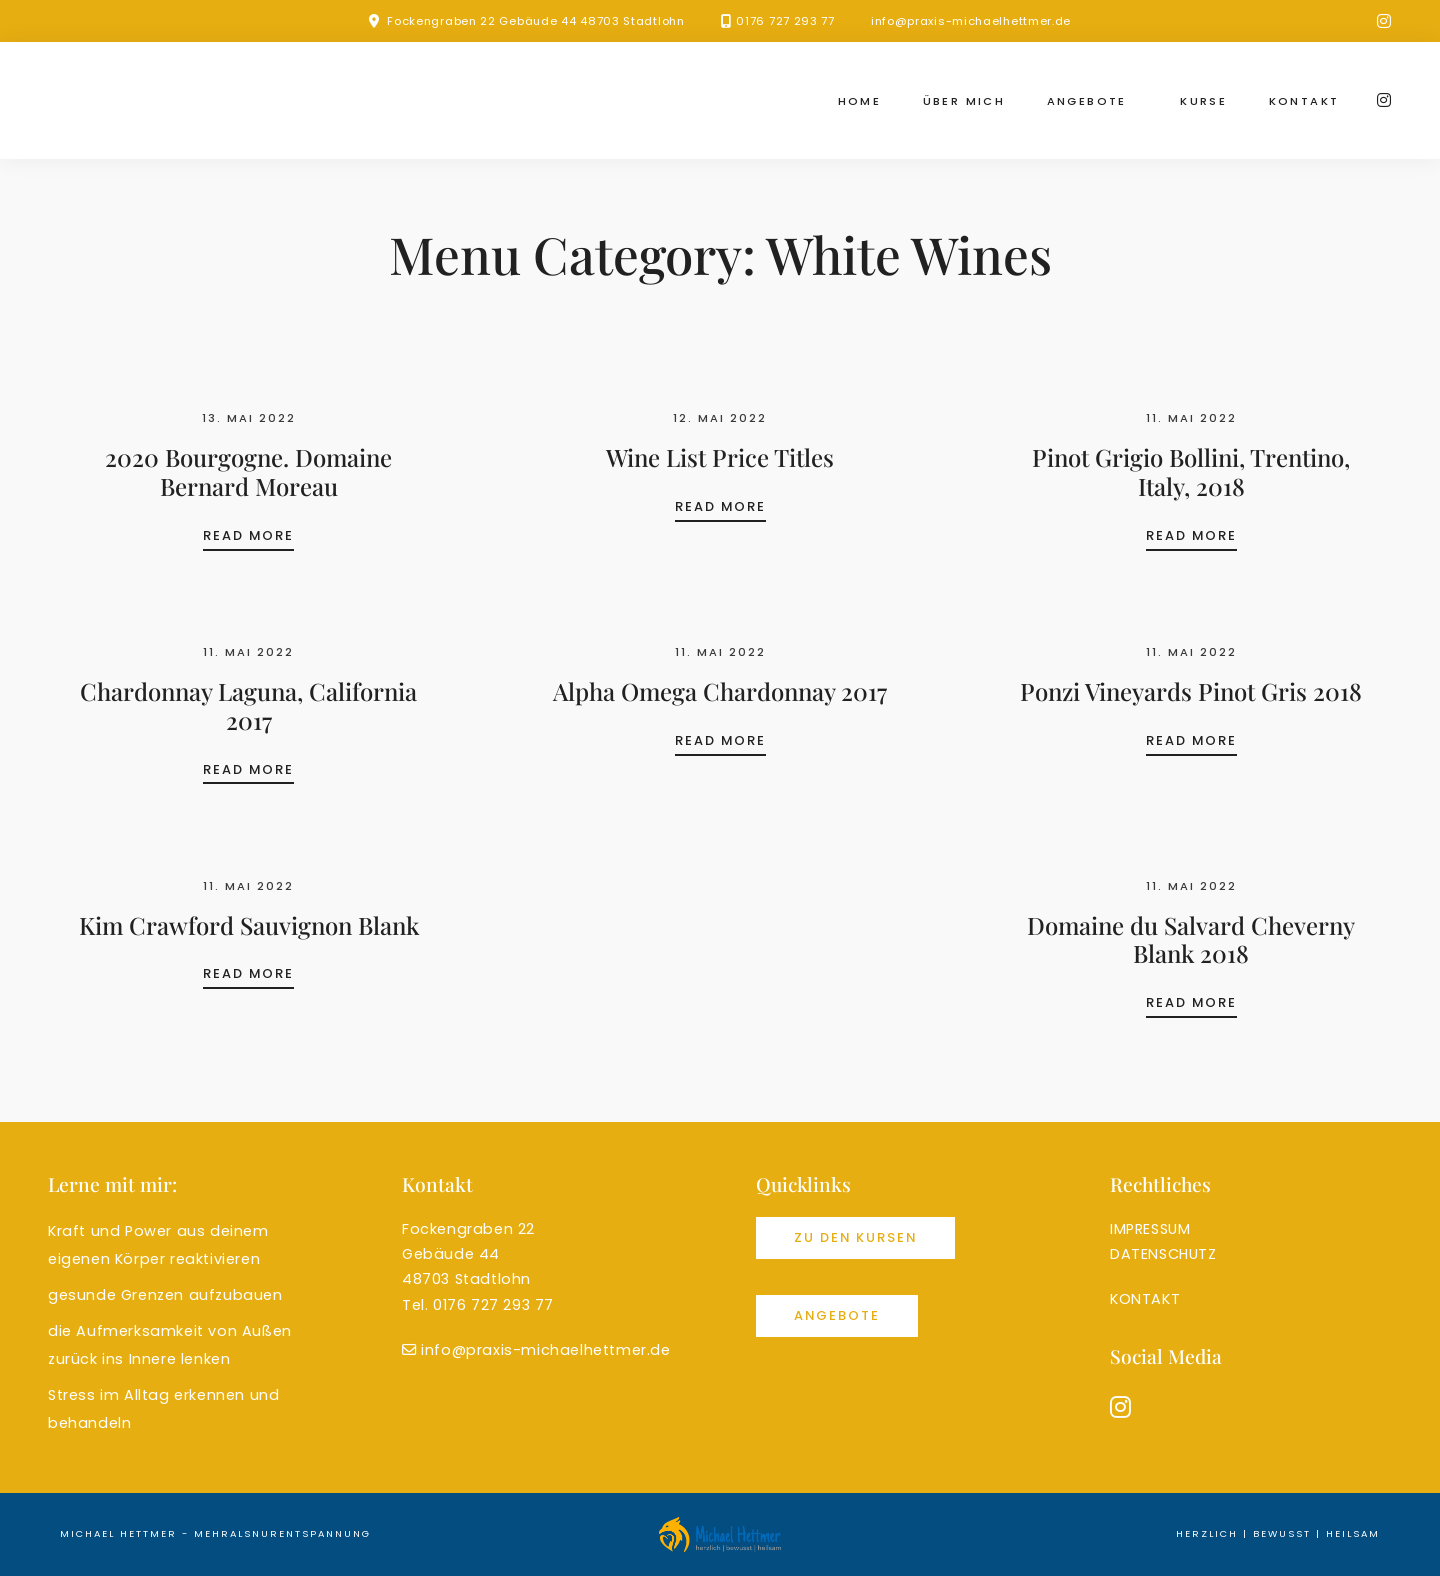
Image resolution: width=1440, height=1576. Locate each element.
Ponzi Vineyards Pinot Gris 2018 (1191, 691)
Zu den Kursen (855, 1237)
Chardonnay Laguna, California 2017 (248, 705)
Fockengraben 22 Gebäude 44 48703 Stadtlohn (535, 21)
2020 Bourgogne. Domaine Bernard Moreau (248, 471)
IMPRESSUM (1150, 1229)
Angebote (1087, 101)
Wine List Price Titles (720, 457)
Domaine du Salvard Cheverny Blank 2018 (1191, 939)
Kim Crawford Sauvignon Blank (249, 925)
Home (860, 101)
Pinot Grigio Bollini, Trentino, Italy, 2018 (1191, 471)
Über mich (964, 101)
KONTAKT (1145, 1299)
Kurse (1203, 101)
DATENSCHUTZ (1163, 1254)
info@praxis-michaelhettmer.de (971, 21)
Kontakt (1304, 101)
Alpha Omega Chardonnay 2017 (720, 691)
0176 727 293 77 (785, 21)
